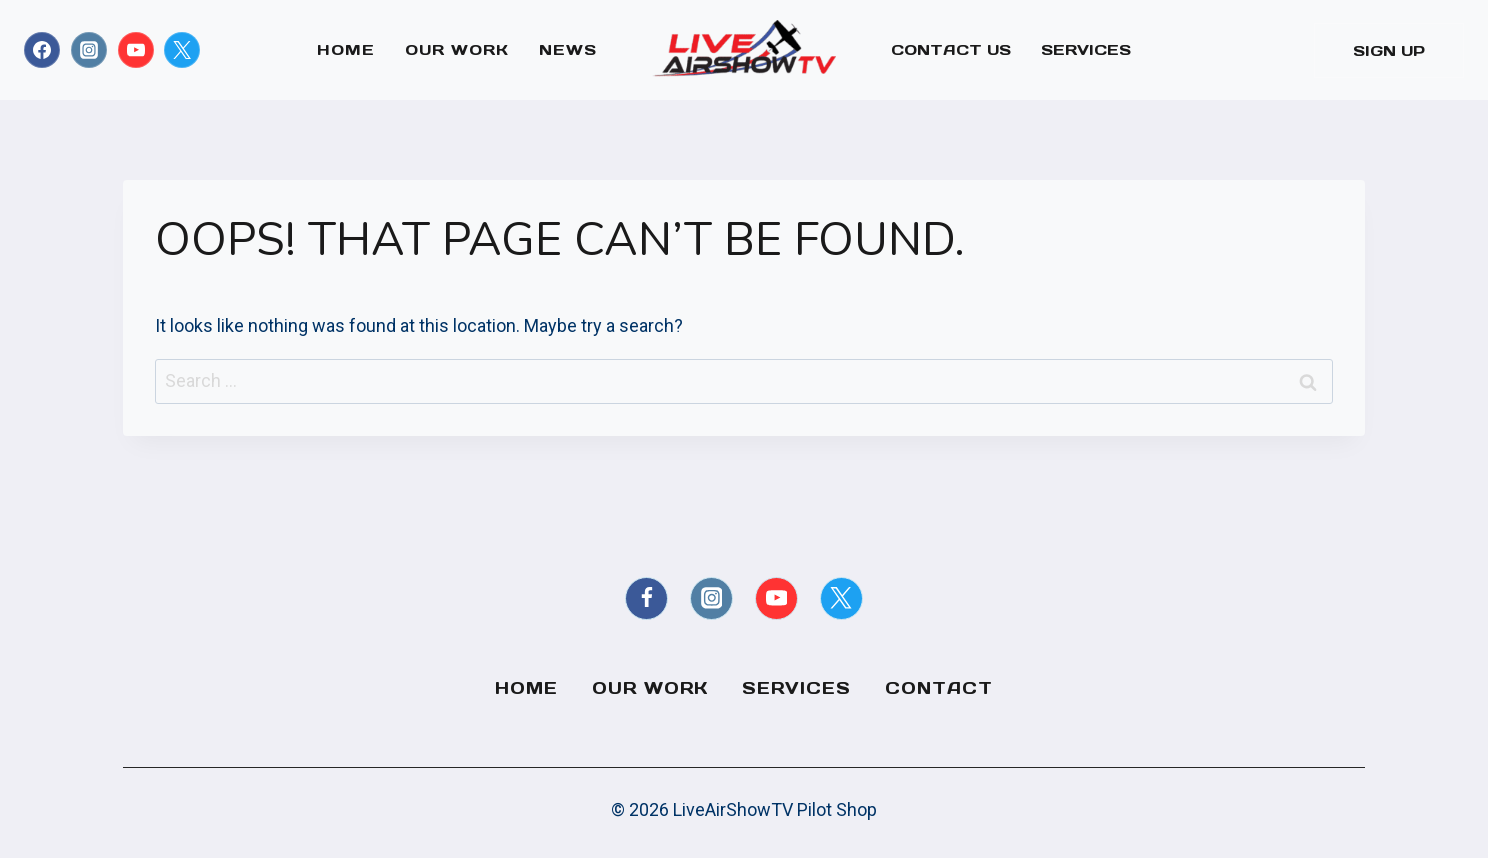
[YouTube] (136, 50)
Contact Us (951, 49)
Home (346, 49)
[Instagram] (89, 50)
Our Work (457, 49)
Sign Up (1389, 50)
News (568, 49)
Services (1086, 49)
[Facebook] (42, 50)
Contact (939, 688)
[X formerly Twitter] (182, 50)
